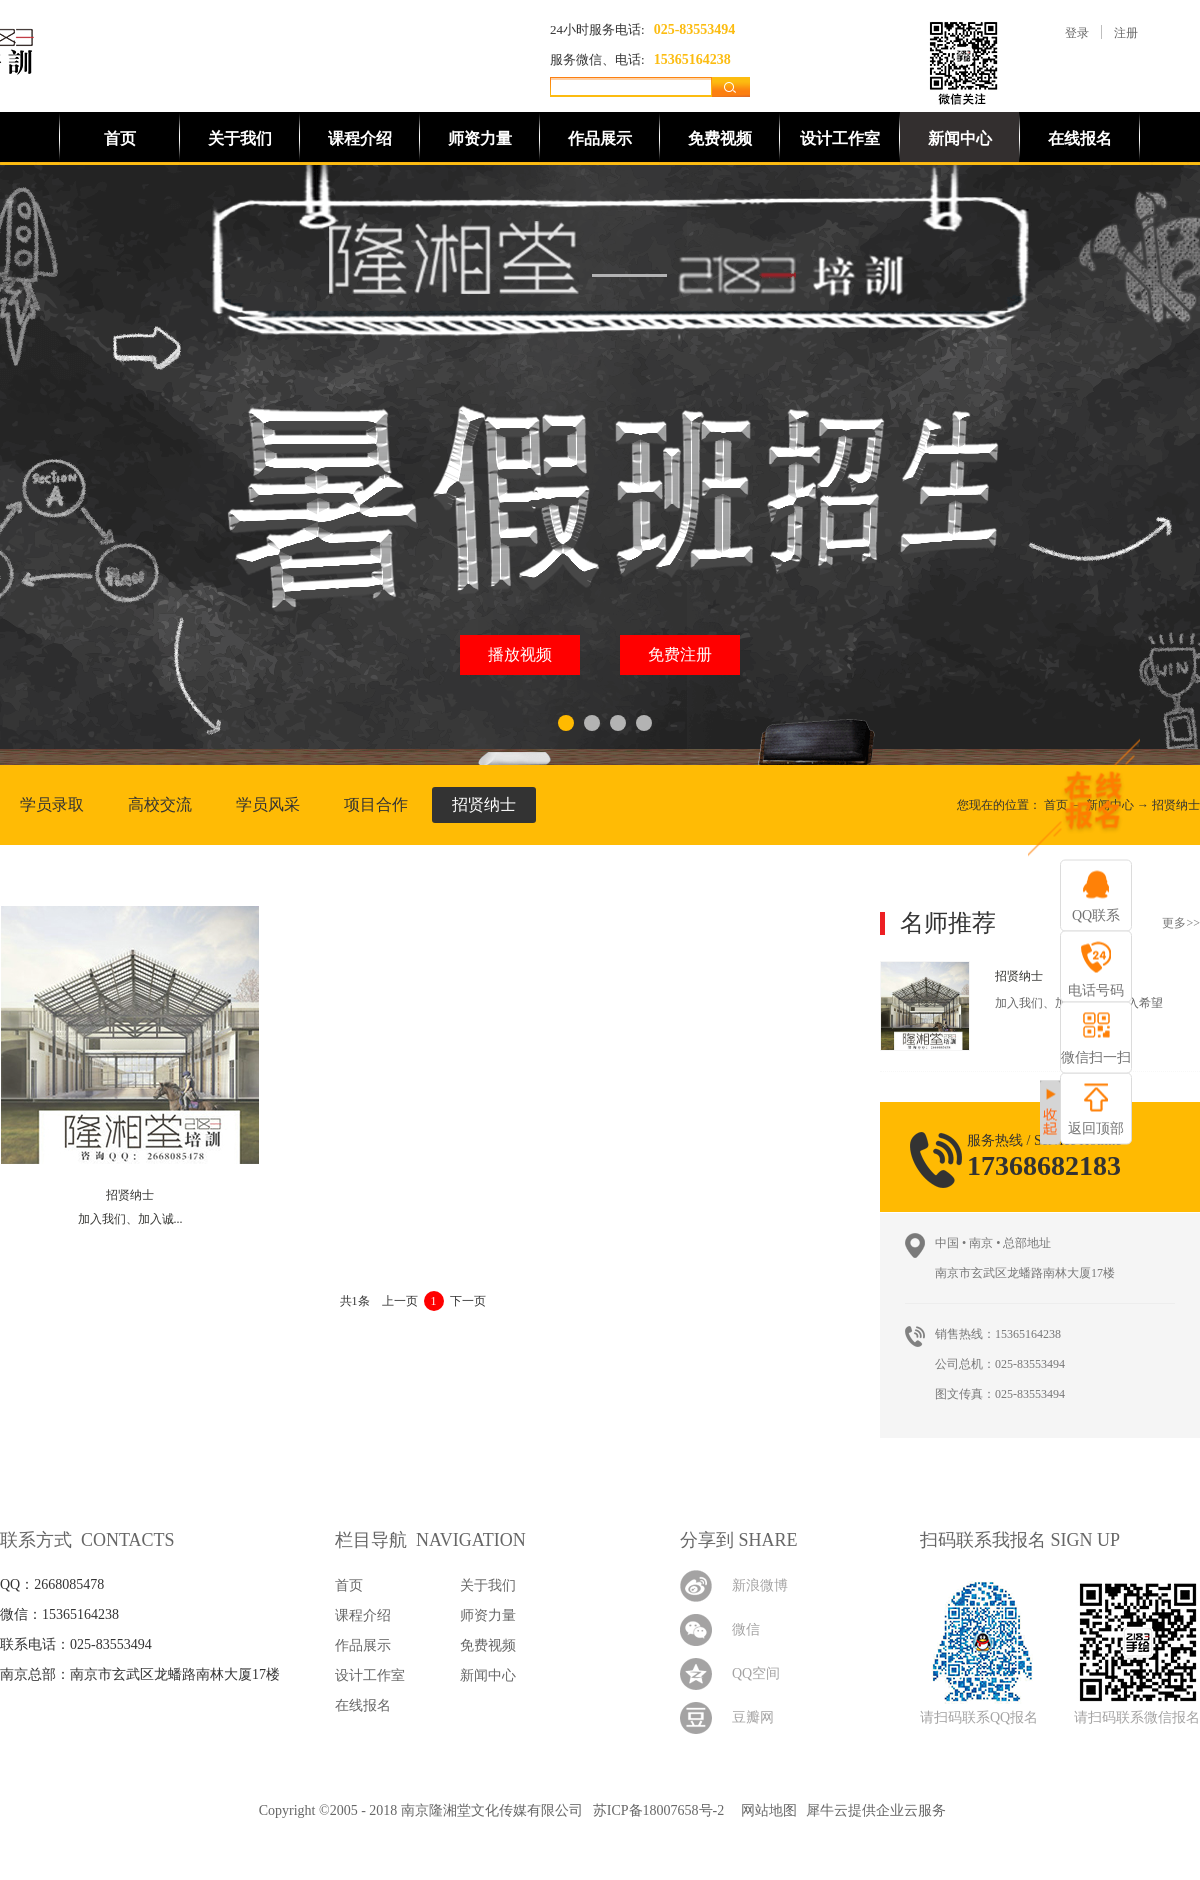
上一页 (400, 1301)
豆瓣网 (753, 1717)
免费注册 (680, 654)
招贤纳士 (1176, 805)
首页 (120, 138)
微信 (746, 1629)
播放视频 (520, 654)
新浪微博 (760, 1585)
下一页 (468, 1301)
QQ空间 (756, 1673)
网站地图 (765, 1810)
